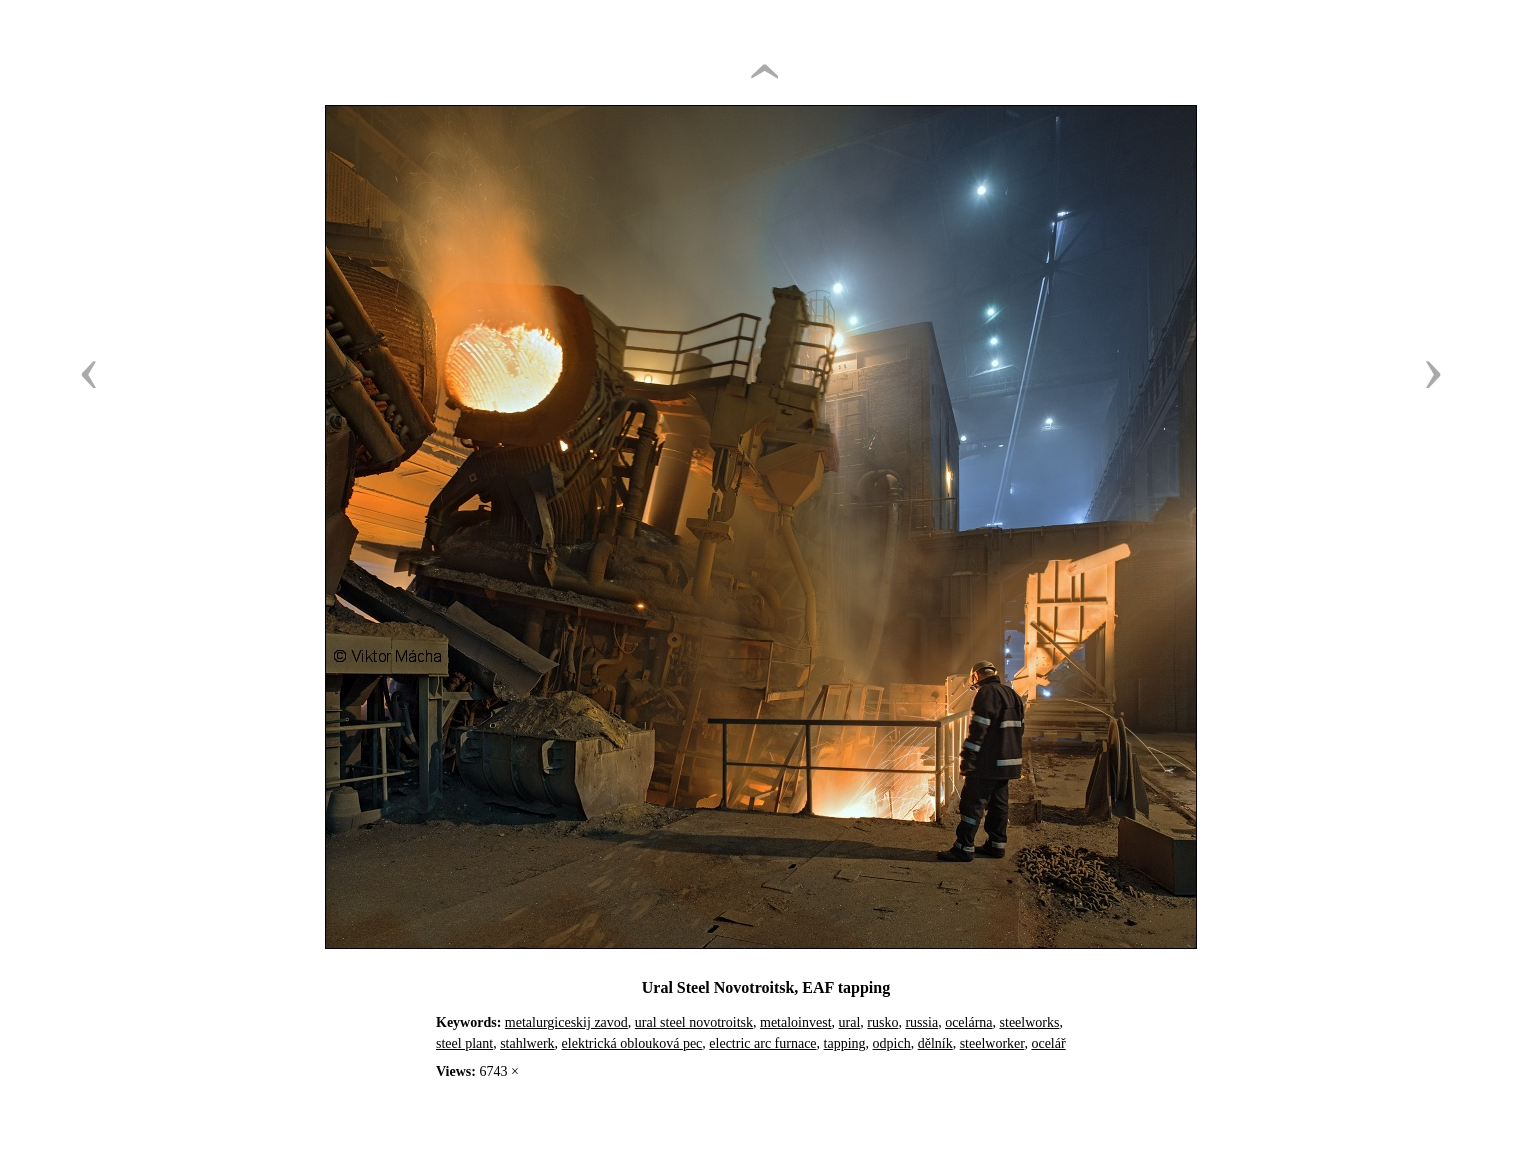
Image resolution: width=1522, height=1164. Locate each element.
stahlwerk (527, 1043)
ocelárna (968, 1022)
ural (850, 1022)
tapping (845, 1043)
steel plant (464, 1043)
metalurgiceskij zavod (566, 1022)
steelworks (1030, 1022)
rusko (882, 1022)
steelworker (992, 1043)
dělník (935, 1043)
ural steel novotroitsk (694, 1022)
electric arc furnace (762, 1043)
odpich (892, 1043)
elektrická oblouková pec (632, 1043)
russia (921, 1022)
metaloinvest (796, 1022)
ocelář (1048, 1043)
